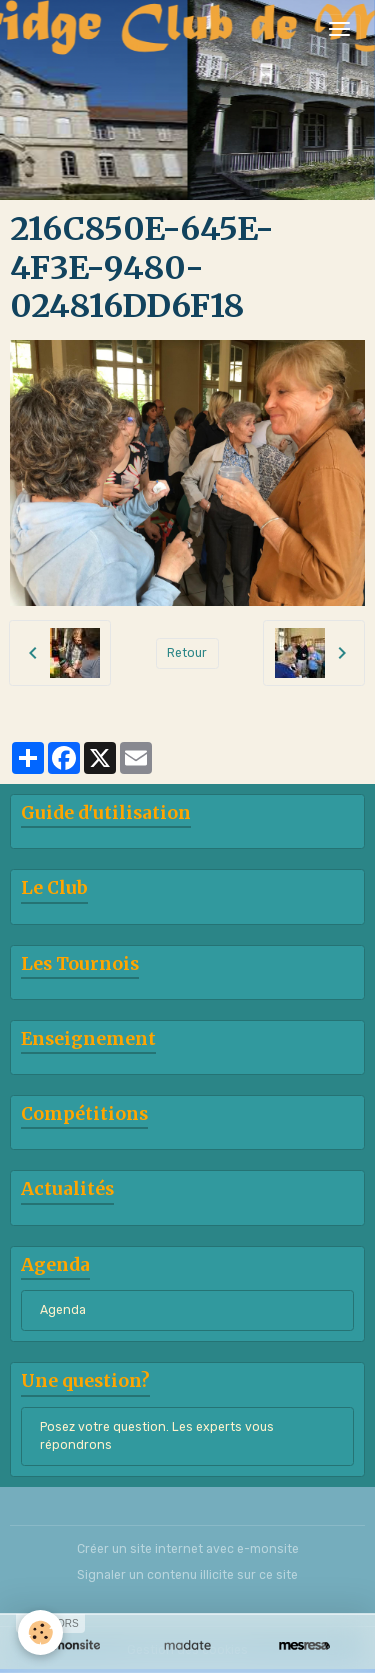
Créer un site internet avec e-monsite (188, 1549)
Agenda (63, 1310)
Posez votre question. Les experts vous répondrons (157, 1436)
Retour (187, 653)
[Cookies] (40, 1632)
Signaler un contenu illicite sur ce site (187, 1575)
